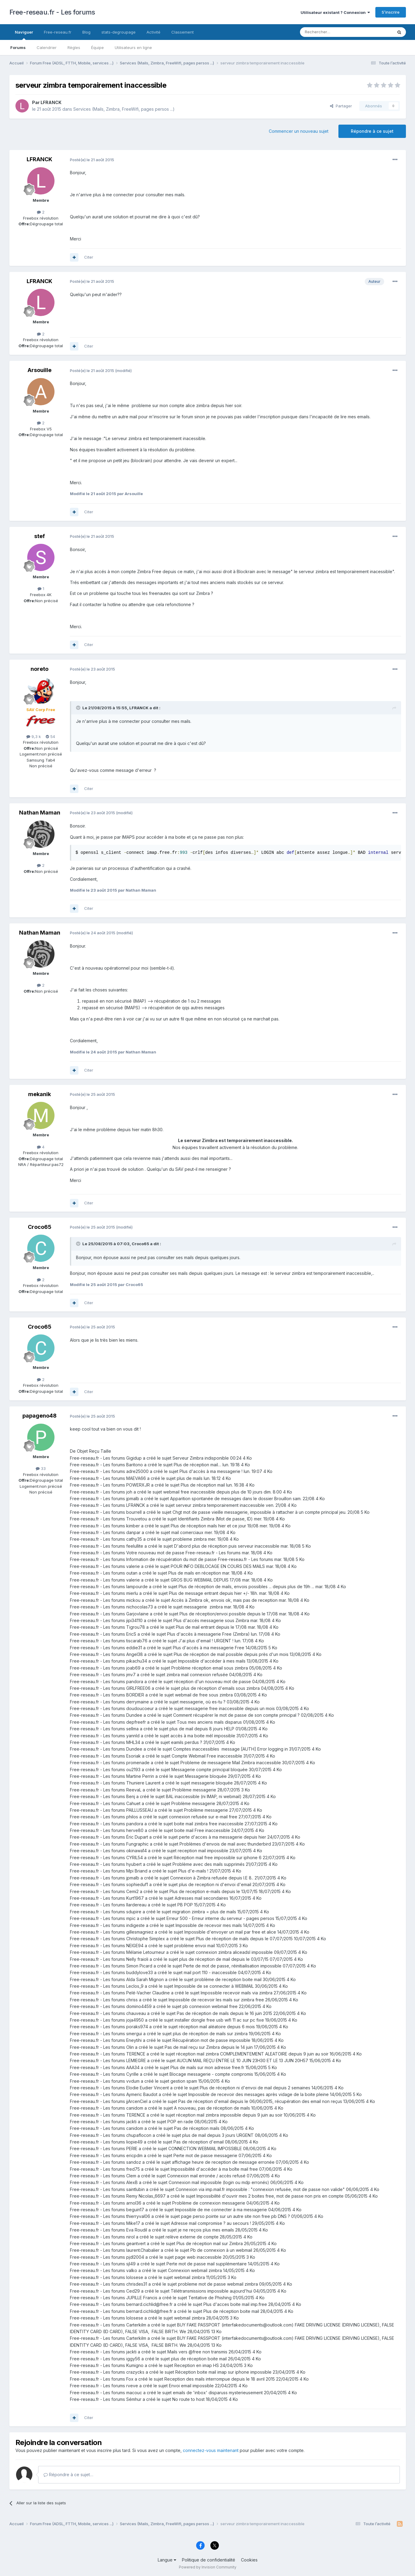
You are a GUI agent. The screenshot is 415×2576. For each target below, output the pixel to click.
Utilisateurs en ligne (133, 47)
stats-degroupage (118, 32)
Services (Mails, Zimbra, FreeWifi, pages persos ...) (124, 109)
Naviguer (24, 35)
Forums (18, 47)
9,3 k (33, 736)
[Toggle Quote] (78, 707)
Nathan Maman (39, 812)
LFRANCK (51, 102)
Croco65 (39, 1227)
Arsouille (39, 370)
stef (39, 536)
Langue (167, 2559)
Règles (74, 47)
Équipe (97, 47)
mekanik (39, 1094)
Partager (341, 105)
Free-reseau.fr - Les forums (52, 12)
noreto (39, 669)
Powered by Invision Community (207, 2567)
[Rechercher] (333, 32)
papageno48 (39, 1415)
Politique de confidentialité (208, 2559)
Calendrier (47, 47)
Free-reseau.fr (57, 32)
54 (50, 736)
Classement (182, 32)
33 (41, 1468)
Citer (88, 257)
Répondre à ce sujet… (68, 2474)
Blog (86, 32)
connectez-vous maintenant (211, 2450)
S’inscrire (391, 12)
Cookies (249, 2559)
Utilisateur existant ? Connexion (335, 12)
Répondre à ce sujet (372, 131)
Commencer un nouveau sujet (298, 131)
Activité (153, 32)
